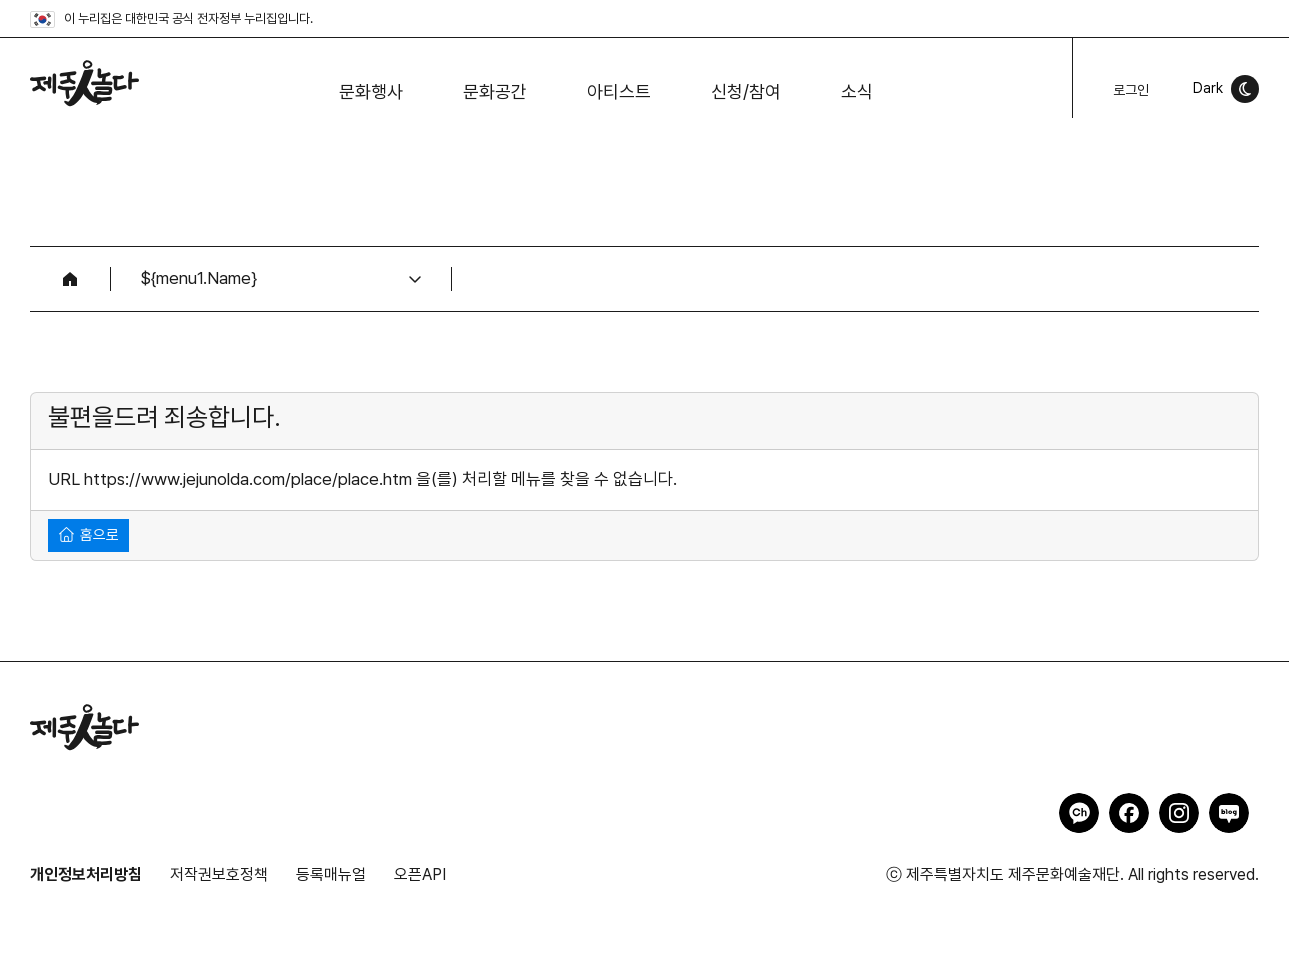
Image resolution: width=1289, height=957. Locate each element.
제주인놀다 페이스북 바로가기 (1129, 813)
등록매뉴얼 (331, 874)
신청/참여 (746, 91)
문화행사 (371, 91)
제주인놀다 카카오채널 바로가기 (1079, 813)
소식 (857, 91)
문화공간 (495, 91)
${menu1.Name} (199, 278)
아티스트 (619, 91)
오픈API (420, 874)
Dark (1208, 88)
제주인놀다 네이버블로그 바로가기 (1229, 813)
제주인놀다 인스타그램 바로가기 (1179, 813)
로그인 (1131, 90)
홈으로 (89, 534)
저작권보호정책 (219, 874)
